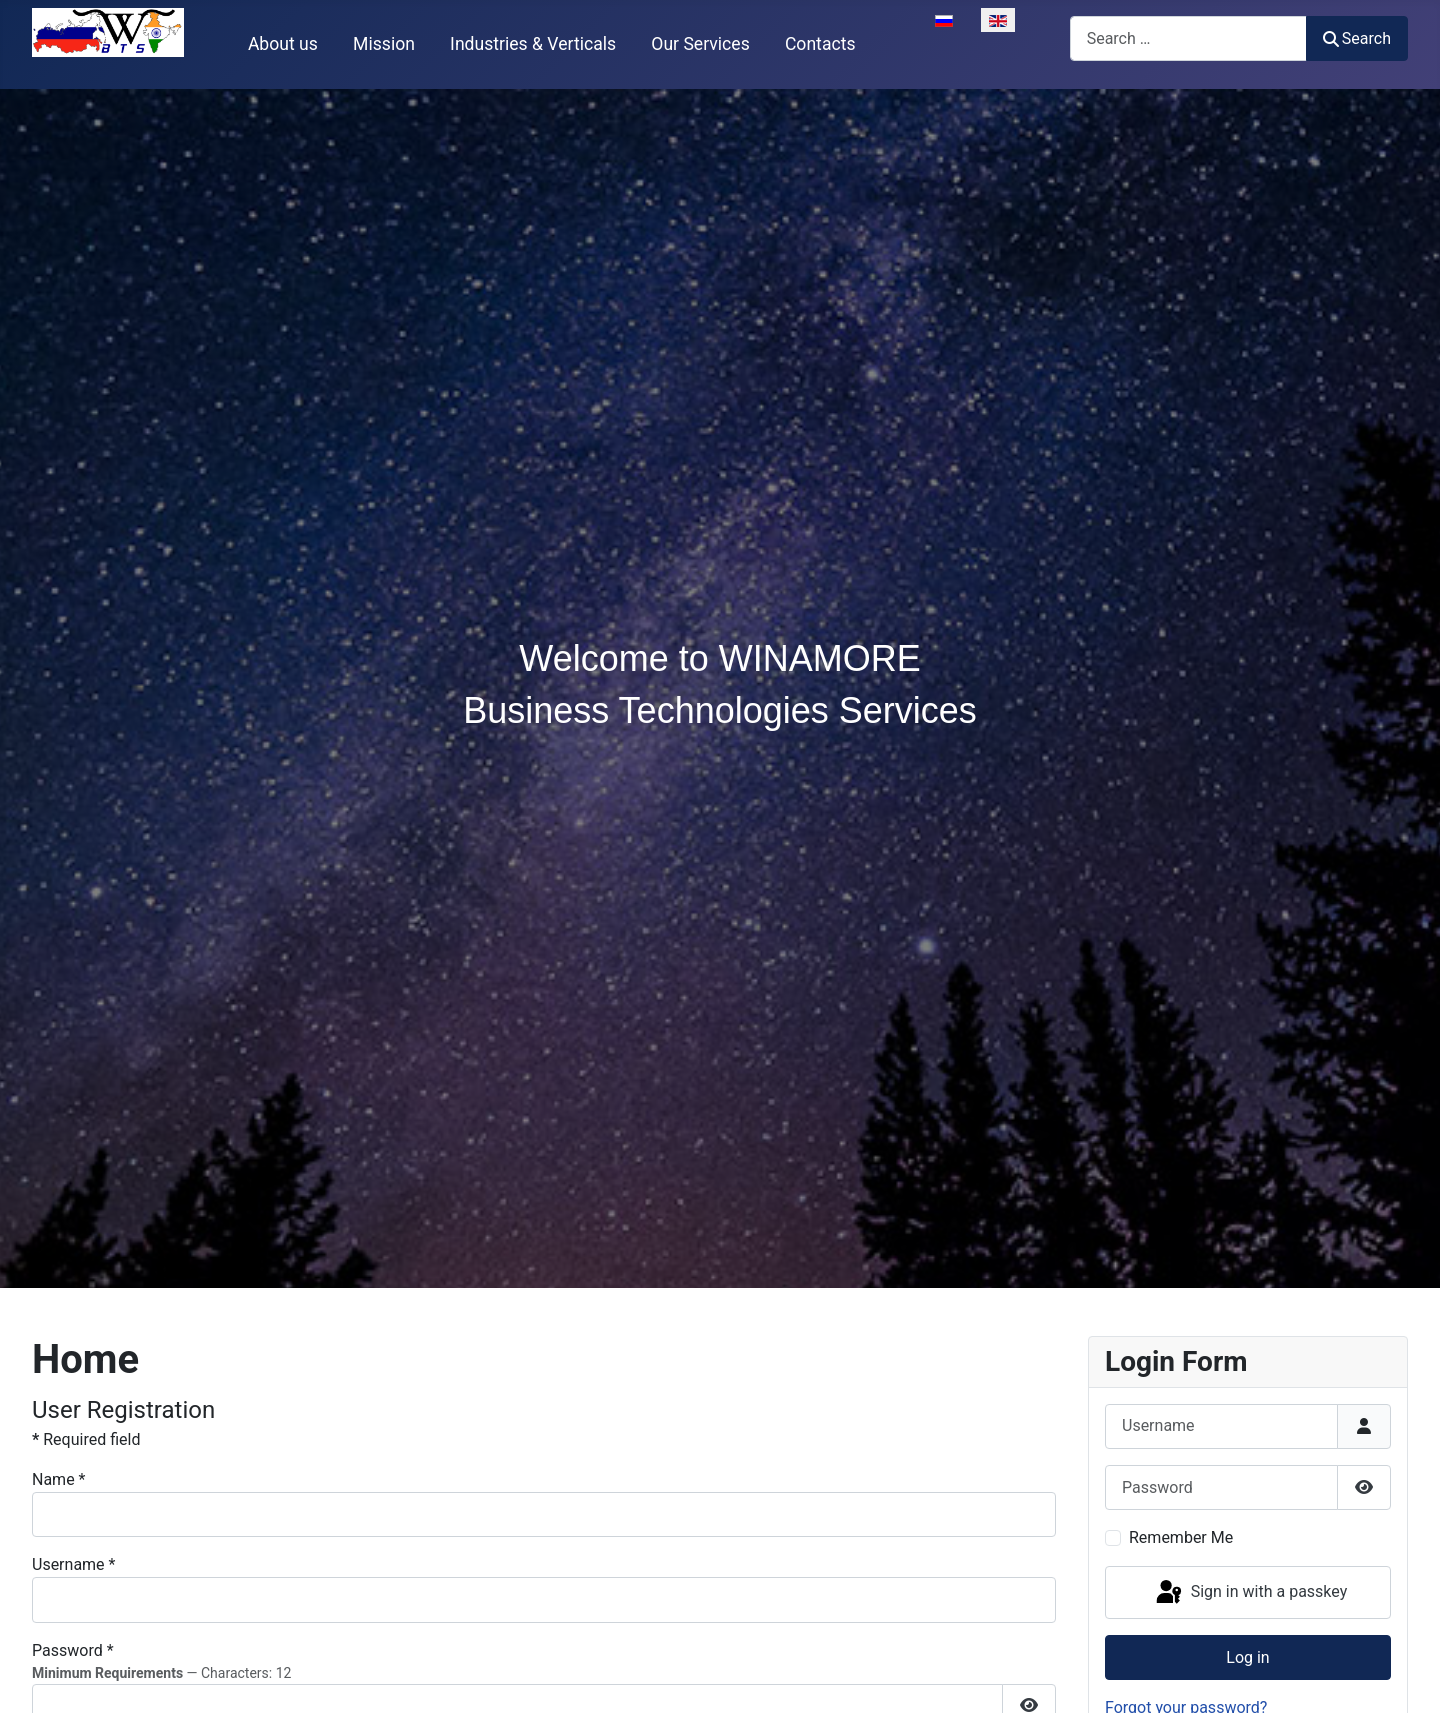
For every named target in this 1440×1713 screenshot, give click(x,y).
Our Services (700, 44)
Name (59, 1479)
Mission (384, 44)
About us (283, 44)
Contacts (820, 44)
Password (73, 1650)
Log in (1247, 1657)
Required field (86, 1439)
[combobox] (1188, 38)
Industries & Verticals (533, 44)
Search (1357, 38)
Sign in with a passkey (1250, 1593)
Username (73, 1564)
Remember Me (1181, 1537)
